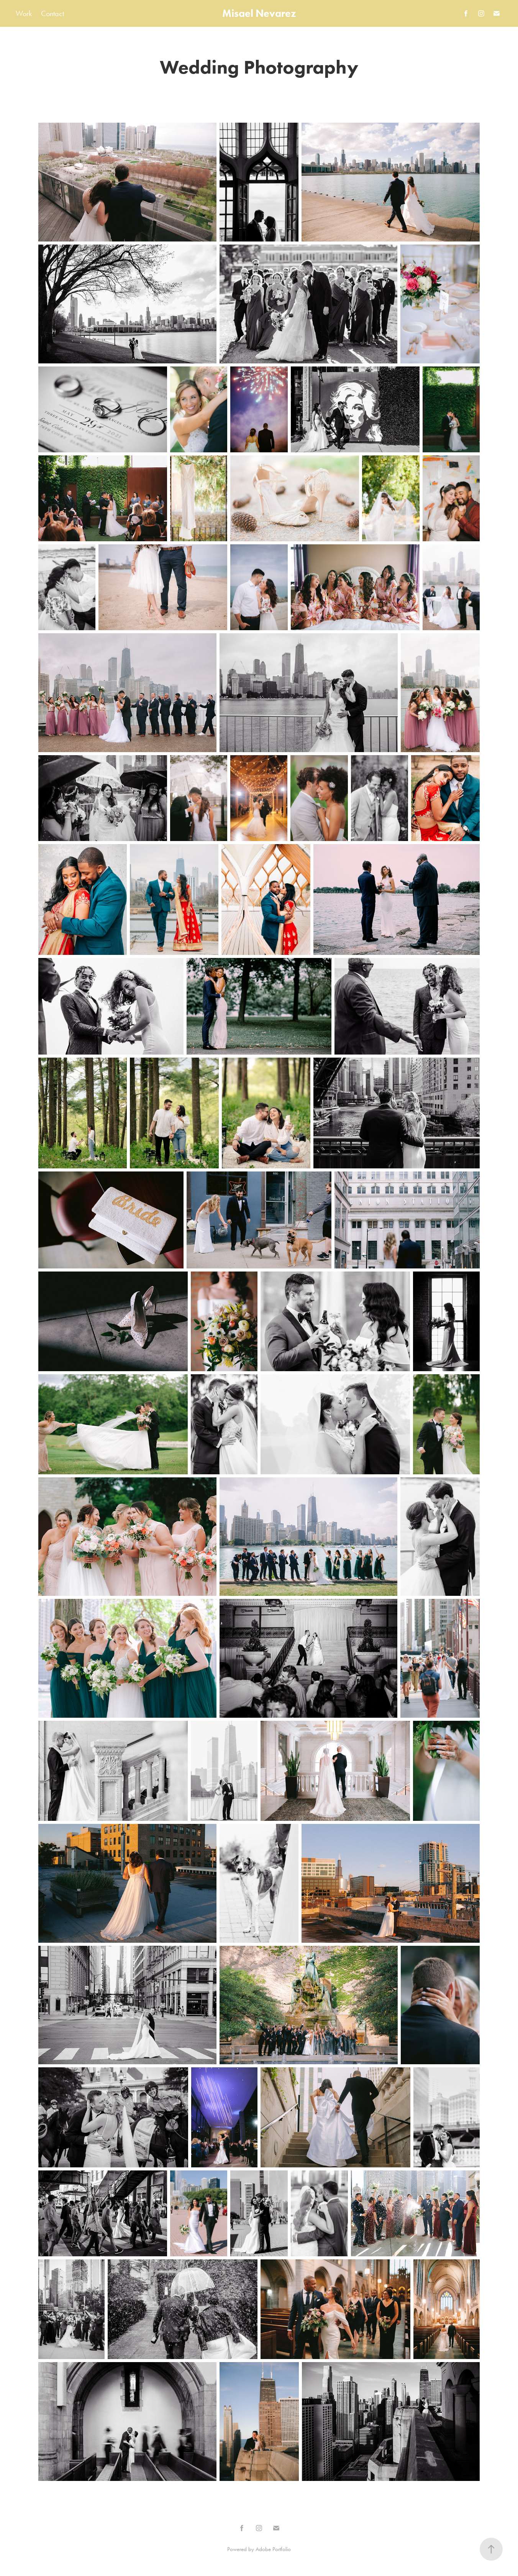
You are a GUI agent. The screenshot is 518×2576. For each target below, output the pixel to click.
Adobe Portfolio (273, 2549)
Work (24, 13)
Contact (52, 13)
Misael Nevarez (259, 13)
